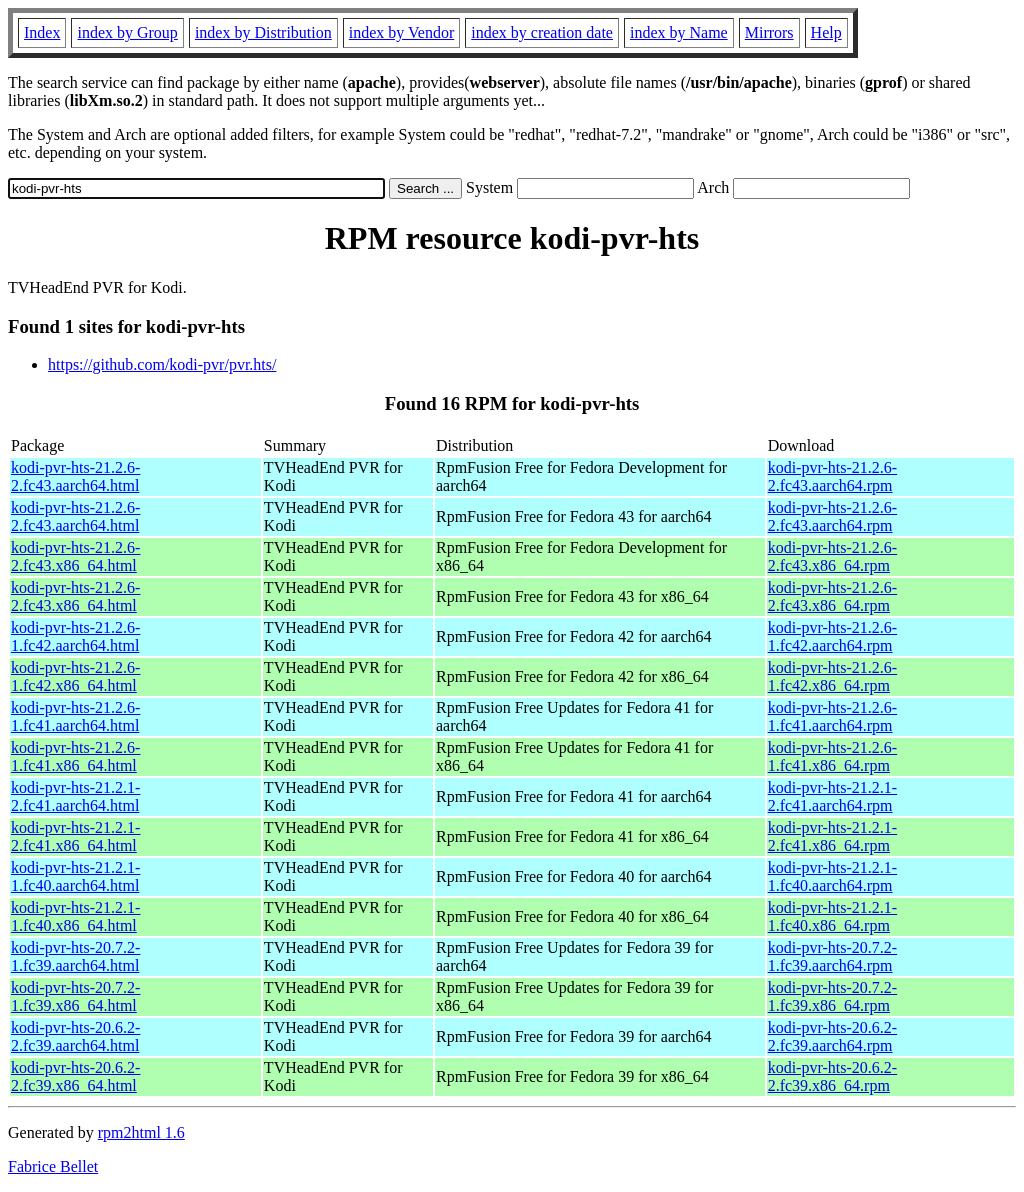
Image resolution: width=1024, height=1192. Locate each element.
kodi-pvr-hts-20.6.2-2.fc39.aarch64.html (75, 1036)
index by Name (679, 32)
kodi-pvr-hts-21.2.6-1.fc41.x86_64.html (75, 756)
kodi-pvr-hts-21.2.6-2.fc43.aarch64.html (75, 476)
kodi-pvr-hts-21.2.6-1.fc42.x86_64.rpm (832, 676)
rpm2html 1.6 (141, 1132)
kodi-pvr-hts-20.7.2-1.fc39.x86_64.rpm (832, 996)
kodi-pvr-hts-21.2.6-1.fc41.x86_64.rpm (832, 756)
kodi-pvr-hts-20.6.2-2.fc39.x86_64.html (75, 1076)
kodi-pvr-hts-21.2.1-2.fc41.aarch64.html (75, 796)
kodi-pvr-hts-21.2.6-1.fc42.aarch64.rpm (832, 636)
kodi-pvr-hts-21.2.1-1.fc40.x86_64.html (75, 916)
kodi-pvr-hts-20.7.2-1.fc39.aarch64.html (75, 956)
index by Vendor (401, 32)
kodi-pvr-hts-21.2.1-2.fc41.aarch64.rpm (832, 796)
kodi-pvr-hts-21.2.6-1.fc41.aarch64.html (75, 716)
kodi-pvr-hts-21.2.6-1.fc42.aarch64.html (75, 636)
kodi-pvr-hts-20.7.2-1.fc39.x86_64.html (75, 996)
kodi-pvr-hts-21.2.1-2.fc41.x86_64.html (75, 836)
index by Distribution (263, 32)
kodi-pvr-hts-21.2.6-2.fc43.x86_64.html (75, 556)
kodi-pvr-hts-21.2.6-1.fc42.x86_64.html (75, 676)
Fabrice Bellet (53, 1166)
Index (42, 32)
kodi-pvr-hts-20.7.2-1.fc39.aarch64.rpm (832, 956)
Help (826, 32)
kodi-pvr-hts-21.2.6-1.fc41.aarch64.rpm (832, 716)
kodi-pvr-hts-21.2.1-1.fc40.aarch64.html (75, 876)
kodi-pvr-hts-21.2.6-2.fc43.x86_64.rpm (832, 556)
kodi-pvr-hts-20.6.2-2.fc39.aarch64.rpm (832, 1036)
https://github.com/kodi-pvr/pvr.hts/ (162, 364)
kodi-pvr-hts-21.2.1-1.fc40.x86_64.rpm (832, 916)
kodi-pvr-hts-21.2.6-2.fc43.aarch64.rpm (832, 476)
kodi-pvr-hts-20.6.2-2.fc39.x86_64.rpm (832, 1076)
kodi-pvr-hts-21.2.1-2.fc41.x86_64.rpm (832, 836)
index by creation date (542, 32)
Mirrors (769, 32)
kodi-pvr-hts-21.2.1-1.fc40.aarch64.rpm (832, 876)
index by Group (127, 32)
